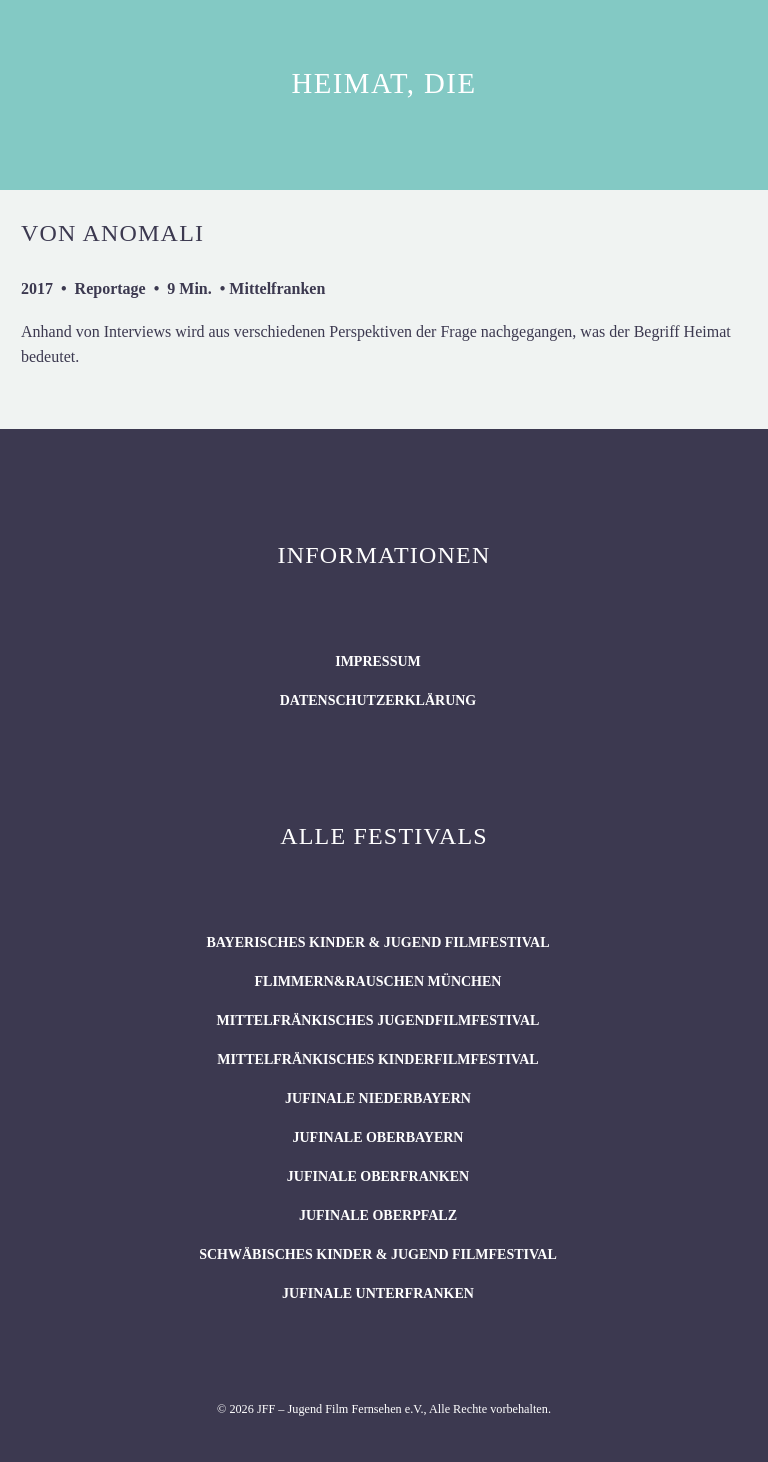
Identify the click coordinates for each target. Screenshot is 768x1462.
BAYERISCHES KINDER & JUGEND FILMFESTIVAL (377, 942)
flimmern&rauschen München (378, 981)
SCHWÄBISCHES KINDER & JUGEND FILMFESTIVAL (378, 1254)
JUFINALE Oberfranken (378, 1176)
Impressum (378, 661)
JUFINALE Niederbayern (378, 1098)
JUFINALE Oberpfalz (378, 1215)
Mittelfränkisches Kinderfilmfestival (377, 1059)
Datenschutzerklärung (378, 700)
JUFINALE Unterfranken (378, 1293)
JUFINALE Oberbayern (377, 1137)
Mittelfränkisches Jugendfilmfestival (377, 1020)
